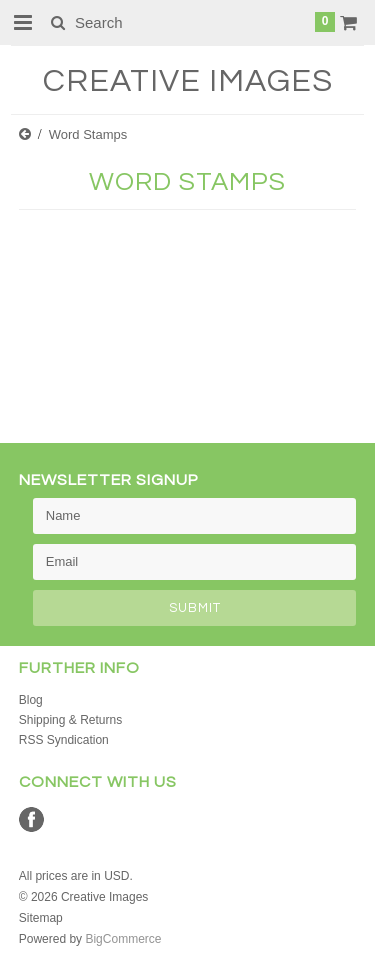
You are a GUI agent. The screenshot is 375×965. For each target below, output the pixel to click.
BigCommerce (123, 939)
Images (188, 81)
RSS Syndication (64, 740)
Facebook (31, 819)
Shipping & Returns (70, 720)
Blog (31, 700)
